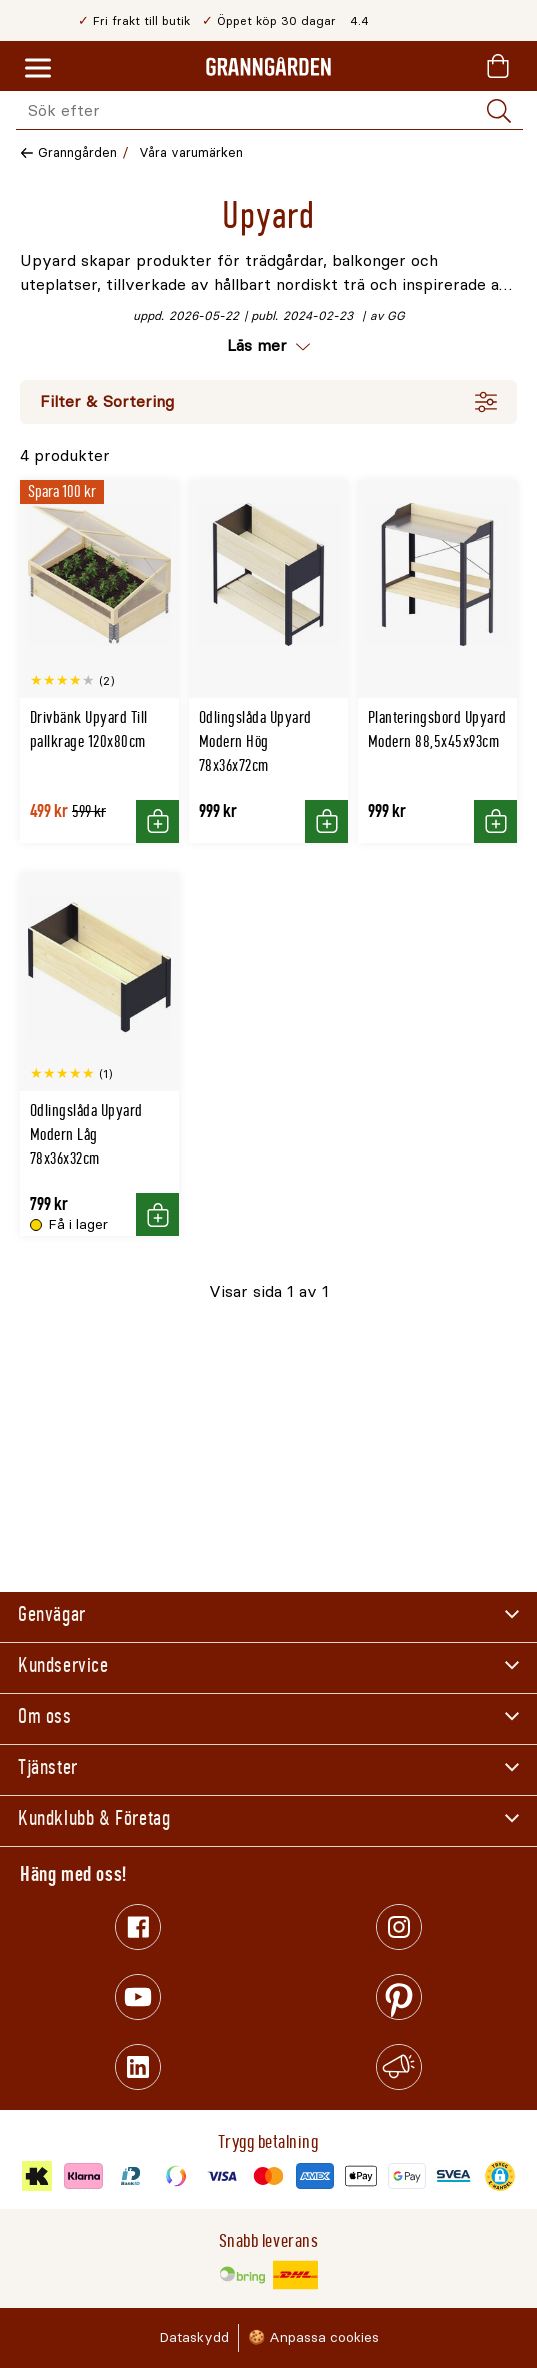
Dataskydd (194, 2337)
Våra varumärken (191, 152)
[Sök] (499, 111)
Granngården (77, 152)
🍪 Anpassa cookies (313, 2337)
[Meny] (38, 69)
